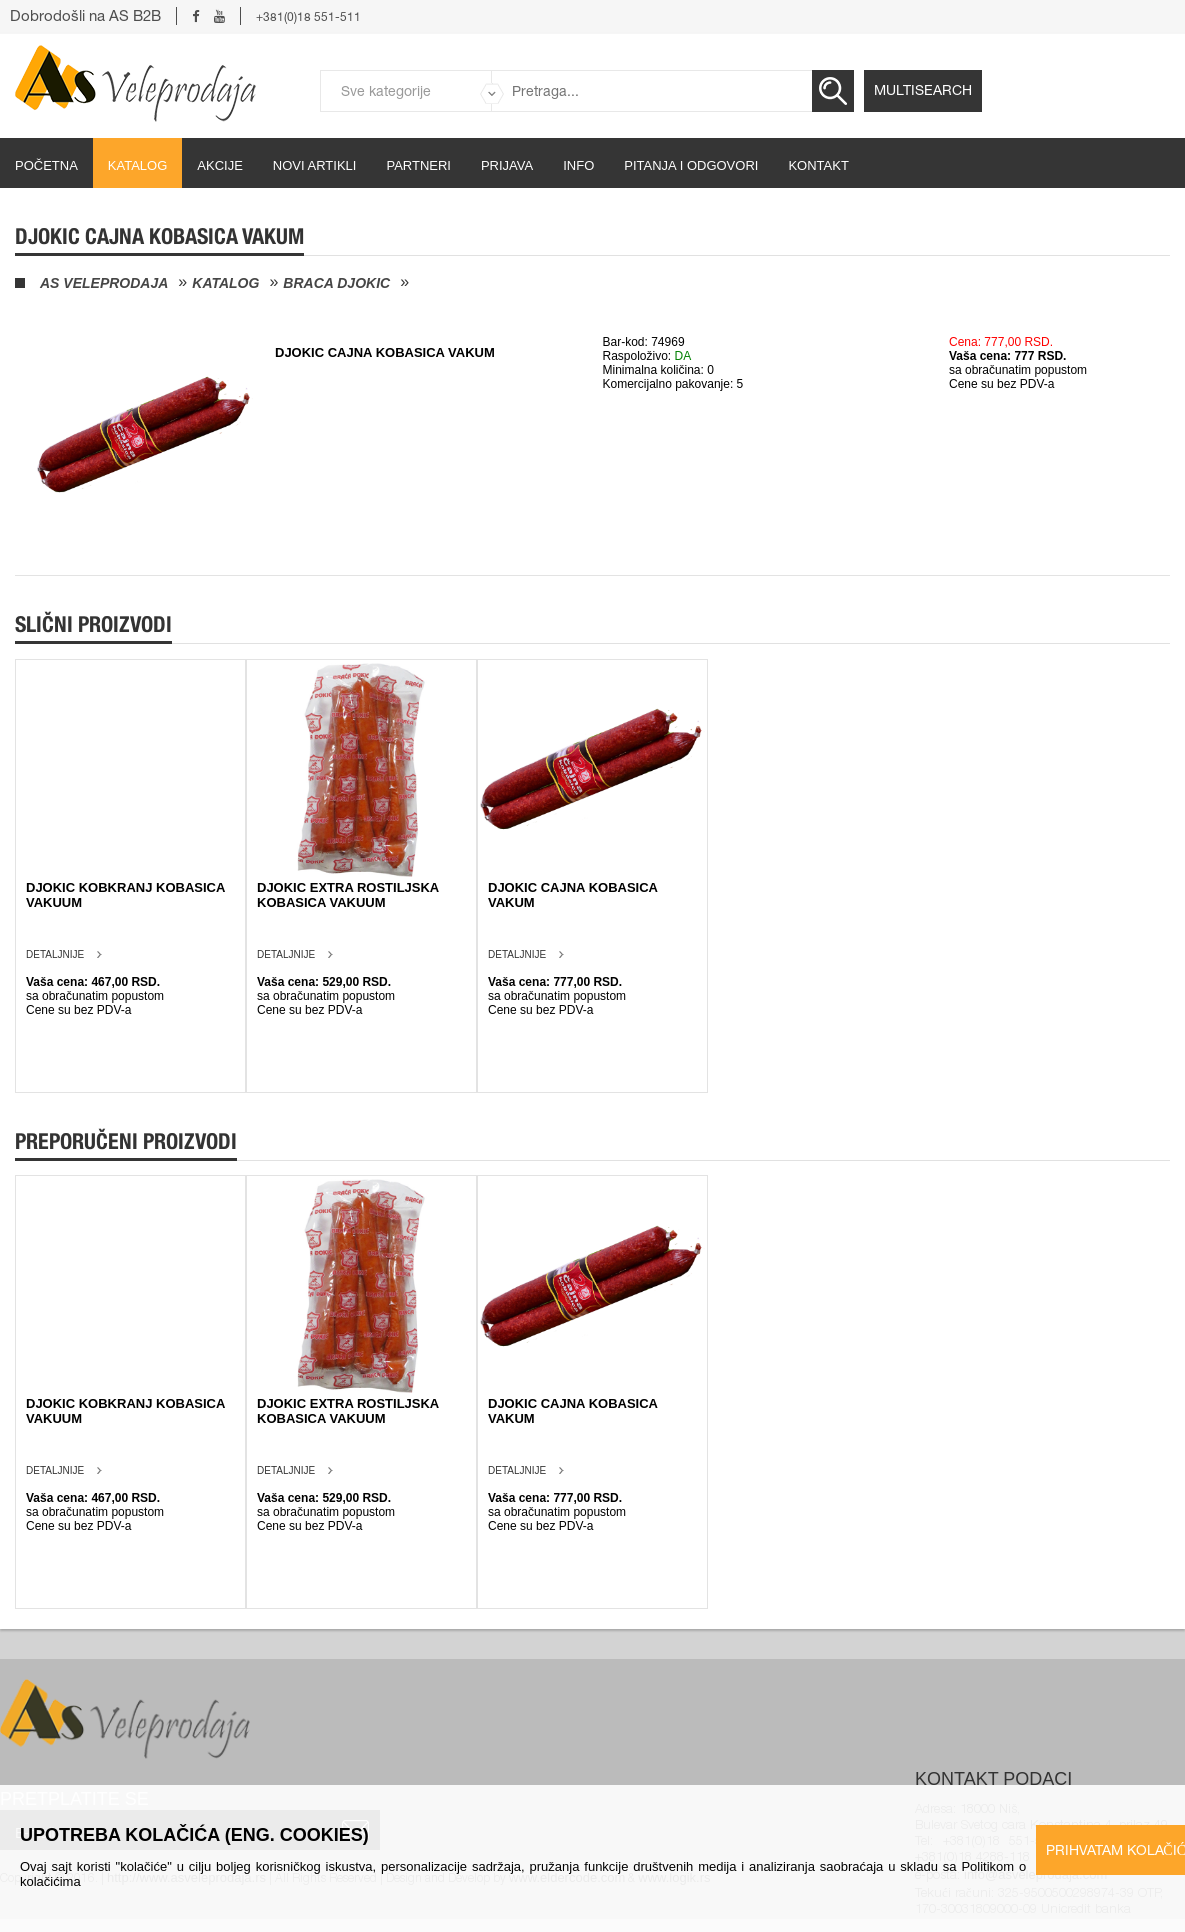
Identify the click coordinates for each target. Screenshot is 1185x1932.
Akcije (220, 165)
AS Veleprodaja (104, 283)
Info (578, 165)
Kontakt (818, 165)
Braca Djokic (336, 283)
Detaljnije (55, 954)
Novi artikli (315, 165)
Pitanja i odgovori (691, 165)
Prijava (507, 165)
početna (46, 165)
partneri (418, 165)
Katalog (137, 165)
